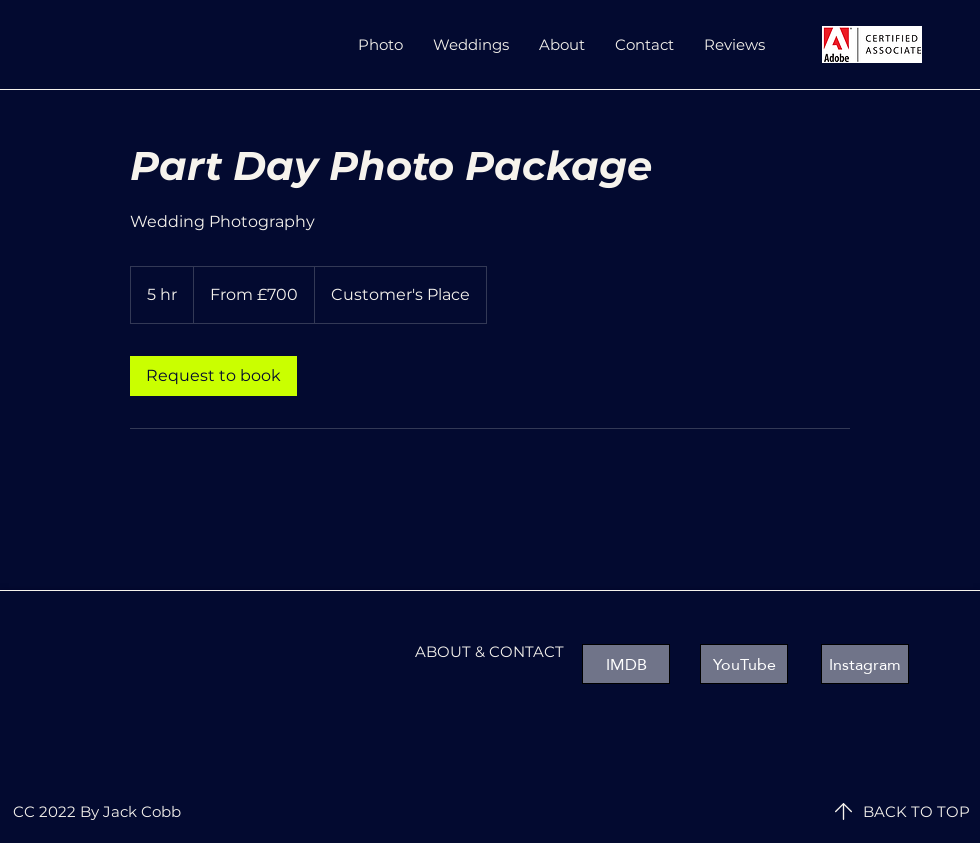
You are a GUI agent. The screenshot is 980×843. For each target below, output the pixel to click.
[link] (213, 376)
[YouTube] (744, 664)
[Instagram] (865, 664)
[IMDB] (626, 664)
